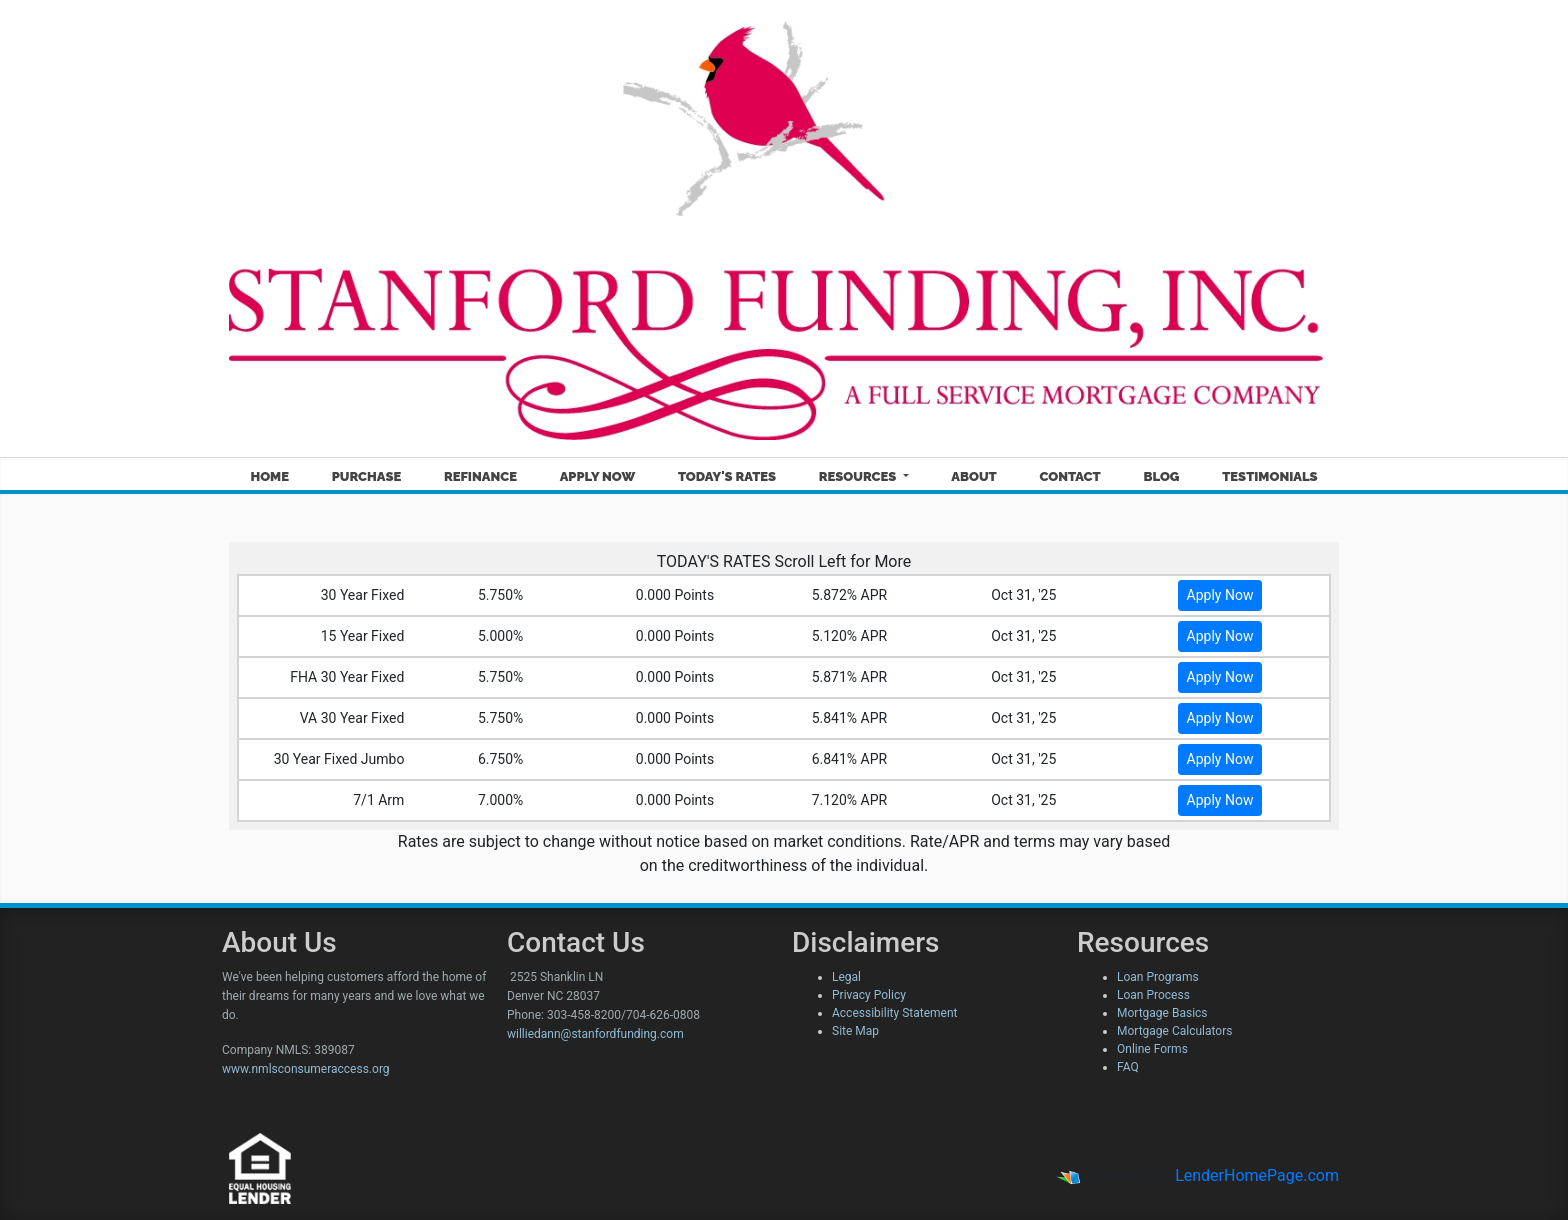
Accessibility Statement (894, 1013)
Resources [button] (859, 476)
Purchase (367, 476)
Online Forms (1152, 1049)
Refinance (480, 476)
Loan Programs (1158, 977)
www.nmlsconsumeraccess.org (306, 1069)
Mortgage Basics (1162, 1013)
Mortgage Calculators (1174, 1031)
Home (269, 476)
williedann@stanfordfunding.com (595, 1034)
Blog (1161, 476)
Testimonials (1269, 476)
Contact (1069, 476)
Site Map (855, 1031)
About (973, 476)
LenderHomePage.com (1257, 1175)
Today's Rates (727, 476)
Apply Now (597, 476)
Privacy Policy (869, 995)
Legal (846, 977)
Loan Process (1153, 995)
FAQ (1128, 1067)
